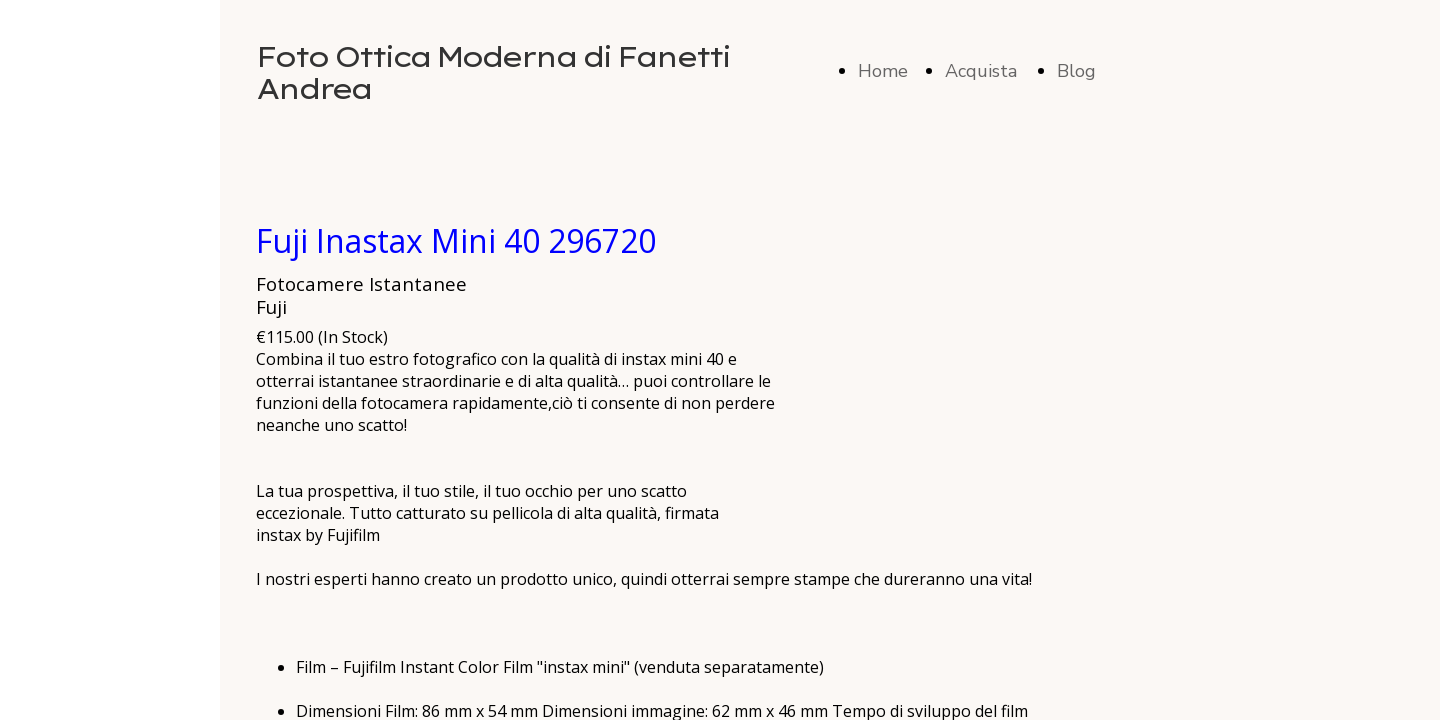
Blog (1076, 71)
